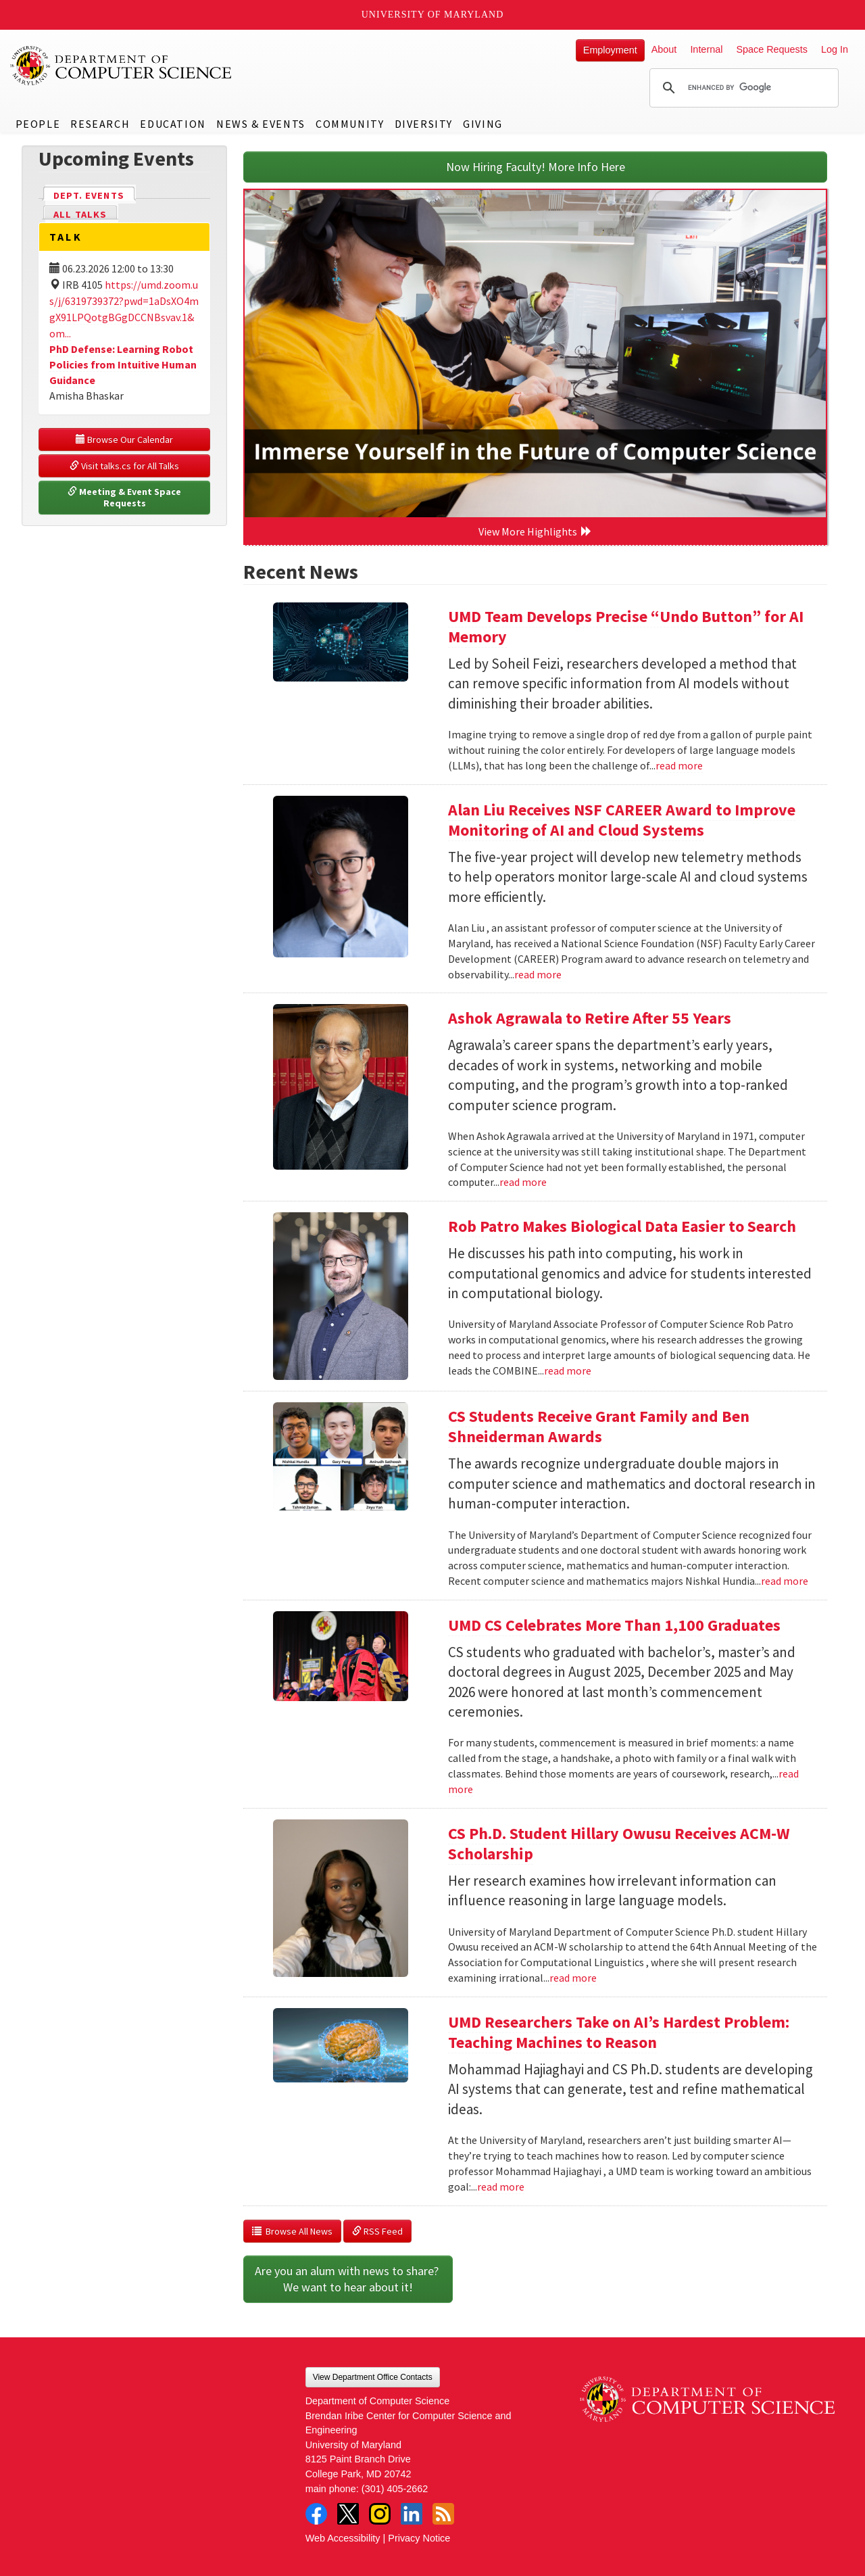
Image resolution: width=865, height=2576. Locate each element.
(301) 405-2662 (395, 2488)
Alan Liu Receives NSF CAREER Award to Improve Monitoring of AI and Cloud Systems (621, 819)
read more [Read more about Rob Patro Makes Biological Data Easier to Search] (567, 1370)
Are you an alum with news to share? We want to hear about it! (348, 2279)
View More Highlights (535, 531)
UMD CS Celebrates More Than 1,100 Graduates (614, 1625)
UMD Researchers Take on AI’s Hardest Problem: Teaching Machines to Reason (618, 2032)
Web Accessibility (342, 2538)
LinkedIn (411, 2514)
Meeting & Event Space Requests (125, 497)
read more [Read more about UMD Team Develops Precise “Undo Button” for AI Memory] (679, 765)
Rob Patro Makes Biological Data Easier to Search (622, 1226)
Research (100, 123)
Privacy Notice (419, 2538)
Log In (834, 49)
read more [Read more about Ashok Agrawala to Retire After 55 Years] (523, 1182)
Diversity (424, 123)
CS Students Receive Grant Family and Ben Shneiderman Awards (598, 1426)
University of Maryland (433, 14)
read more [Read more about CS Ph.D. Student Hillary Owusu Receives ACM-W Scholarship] (573, 1977)
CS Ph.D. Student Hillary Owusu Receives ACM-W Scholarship (619, 1843)
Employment (610, 50)
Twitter (348, 2514)
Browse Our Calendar (124, 439)
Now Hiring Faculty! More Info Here (535, 166)
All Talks (80, 214)
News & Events (260, 123)
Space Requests (772, 49)
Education (172, 123)
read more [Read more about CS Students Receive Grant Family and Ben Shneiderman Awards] (784, 1581)
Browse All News (292, 2231)
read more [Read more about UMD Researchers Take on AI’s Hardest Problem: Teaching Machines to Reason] (500, 2186)
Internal (706, 49)
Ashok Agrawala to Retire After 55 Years (589, 1017)
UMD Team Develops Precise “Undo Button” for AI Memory (626, 626)
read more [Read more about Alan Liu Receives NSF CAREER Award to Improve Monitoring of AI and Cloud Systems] (538, 974)
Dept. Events (94, 194)
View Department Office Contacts (372, 2377)
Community (350, 123)
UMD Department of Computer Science (121, 65)
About (664, 49)
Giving (483, 123)
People (38, 123)
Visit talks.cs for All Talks (124, 466)
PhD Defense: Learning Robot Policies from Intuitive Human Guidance (123, 364)
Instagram (380, 2514)
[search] (742, 88)
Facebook (316, 2514)
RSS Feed (377, 2231)
